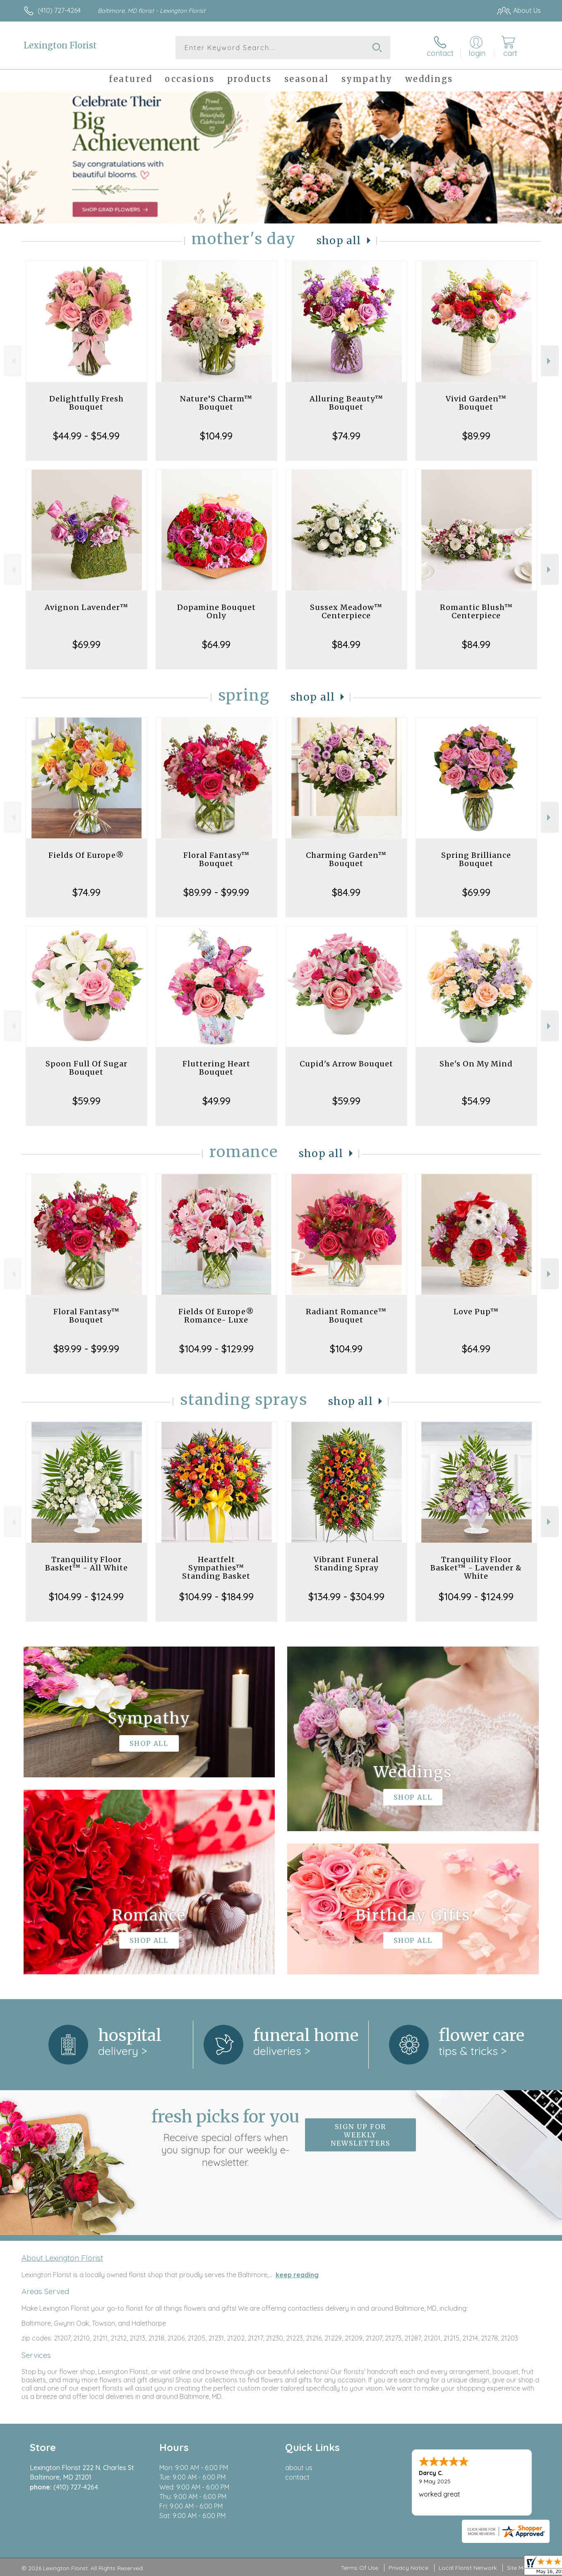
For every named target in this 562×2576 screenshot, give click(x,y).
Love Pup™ (476, 1311)
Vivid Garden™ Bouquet (476, 403)
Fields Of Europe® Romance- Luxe (216, 1316)
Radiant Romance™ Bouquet (346, 1316)
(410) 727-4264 (59, 10)
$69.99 (86, 644)
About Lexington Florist (62, 2258)
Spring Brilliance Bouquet (476, 859)
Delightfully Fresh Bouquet (86, 403)
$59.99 (86, 1101)
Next (550, 361)
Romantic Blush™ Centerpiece (476, 611)
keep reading (297, 2275)
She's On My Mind (476, 1063)
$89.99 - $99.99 (216, 892)
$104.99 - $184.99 (216, 1596)
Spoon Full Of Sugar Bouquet (86, 1068)
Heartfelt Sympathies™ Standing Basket (216, 1568)
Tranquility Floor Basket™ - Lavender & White (476, 1568)
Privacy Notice (408, 2567)
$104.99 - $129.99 (216, 1348)
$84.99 (346, 644)
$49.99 (216, 1101)
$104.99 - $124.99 (86, 1596)
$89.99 (476, 436)
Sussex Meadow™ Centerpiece (346, 611)
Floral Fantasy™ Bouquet (216, 859)
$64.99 (216, 644)
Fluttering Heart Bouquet (216, 1068)
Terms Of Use (359, 2567)
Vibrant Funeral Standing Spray (346, 1563)
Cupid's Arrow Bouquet (346, 1063)
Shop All (339, 240)
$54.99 (476, 1101)
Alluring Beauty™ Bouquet (346, 403)
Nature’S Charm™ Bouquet (216, 403)
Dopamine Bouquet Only (216, 611)
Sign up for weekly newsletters (360, 2134)
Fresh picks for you (225, 2137)
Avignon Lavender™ (86, 607)
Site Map (519, 2567)
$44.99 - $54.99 (86, 436)
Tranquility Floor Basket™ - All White (86, 1563)
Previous (13, 361)
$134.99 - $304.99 (346, 1596)
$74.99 (346, 436)
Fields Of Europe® (86, 855)
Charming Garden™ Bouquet (346, 859)
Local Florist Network (468, 2567)
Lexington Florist (60, 45)
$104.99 (216, 436)
